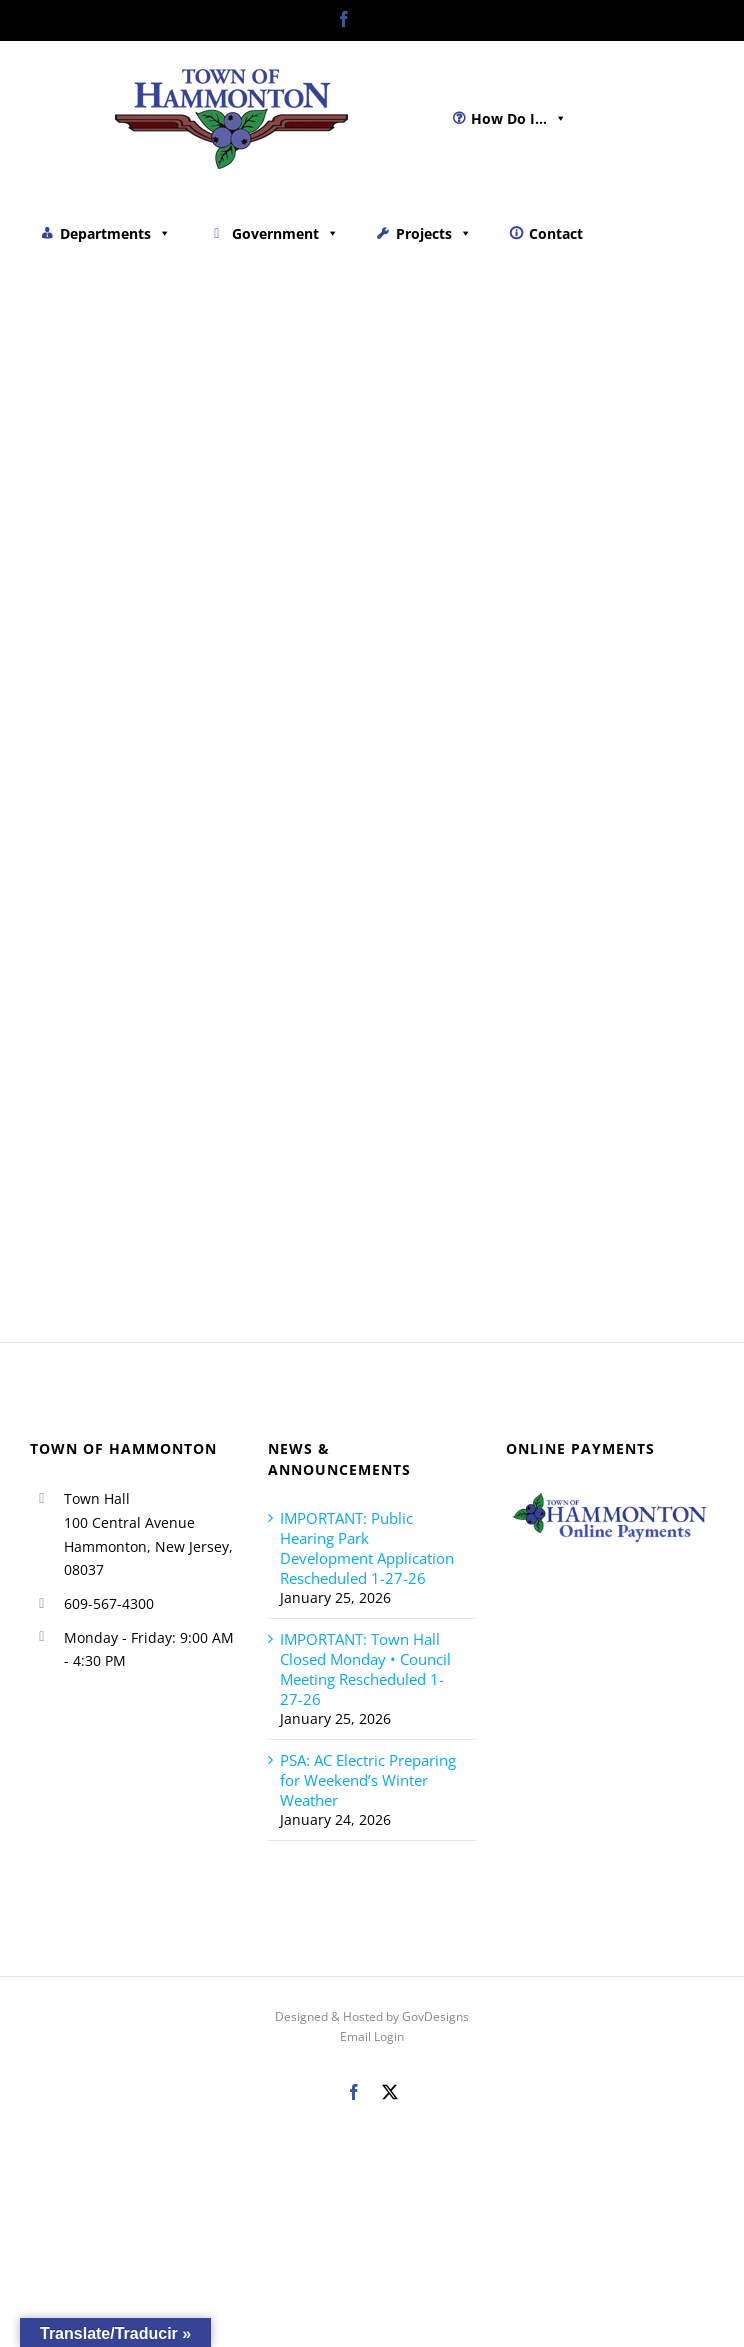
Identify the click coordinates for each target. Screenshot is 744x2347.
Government (285, 233)
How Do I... (519, 118)
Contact (556, 233)
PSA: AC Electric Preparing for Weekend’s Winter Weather (368, 1780)
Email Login (372, 2036)
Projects (434, 233)
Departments (115, 233)
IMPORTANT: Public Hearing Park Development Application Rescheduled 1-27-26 (367, 1548)
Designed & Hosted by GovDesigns (372, 2016)
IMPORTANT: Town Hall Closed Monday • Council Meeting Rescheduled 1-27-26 (365, 1669)
